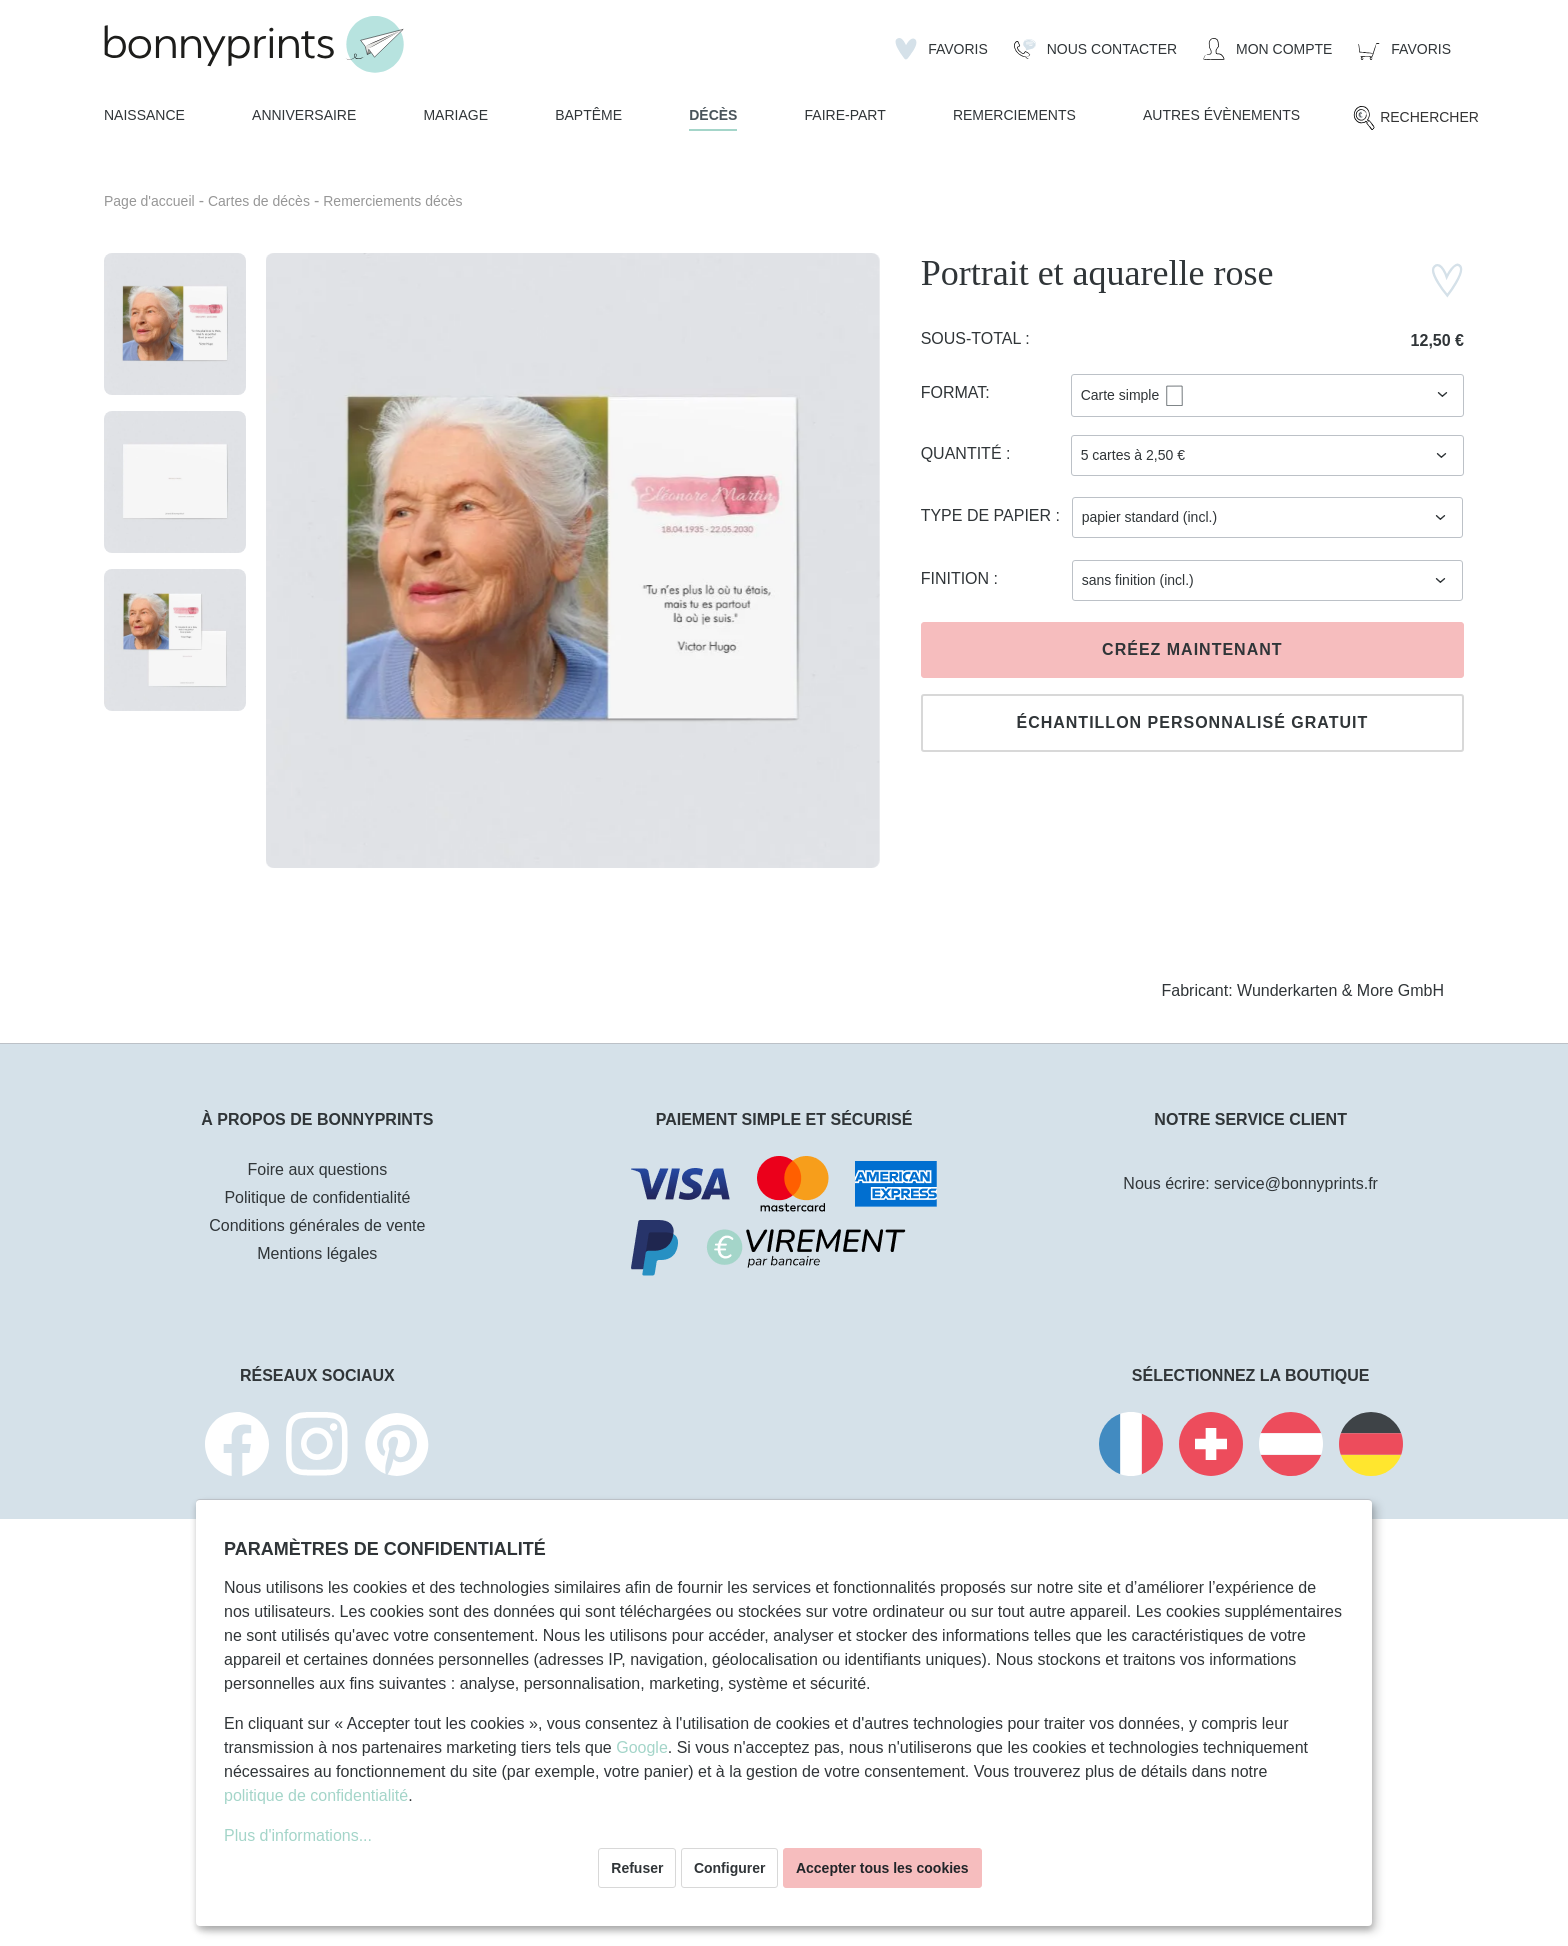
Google (642, 1747)
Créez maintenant (1192, 649)
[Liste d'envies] (941, 49)
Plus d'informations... (298, 1835)
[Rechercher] (1415, 118)
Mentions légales (317, 1253)
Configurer (730, 1868)
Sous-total (973, 338)
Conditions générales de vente (317, 1225)
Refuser (637, 1868)
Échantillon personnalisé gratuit (1192, 722)
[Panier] (1404, 49)
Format (953, 392)
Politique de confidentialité (317, 1197)
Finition (957, 578)
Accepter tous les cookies (882, 1868)
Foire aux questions (318, 1169)
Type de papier (988, 515)
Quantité (963, 453)
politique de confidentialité (316, 1795)
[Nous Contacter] (1095, 49)
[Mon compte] (1267, 49)
